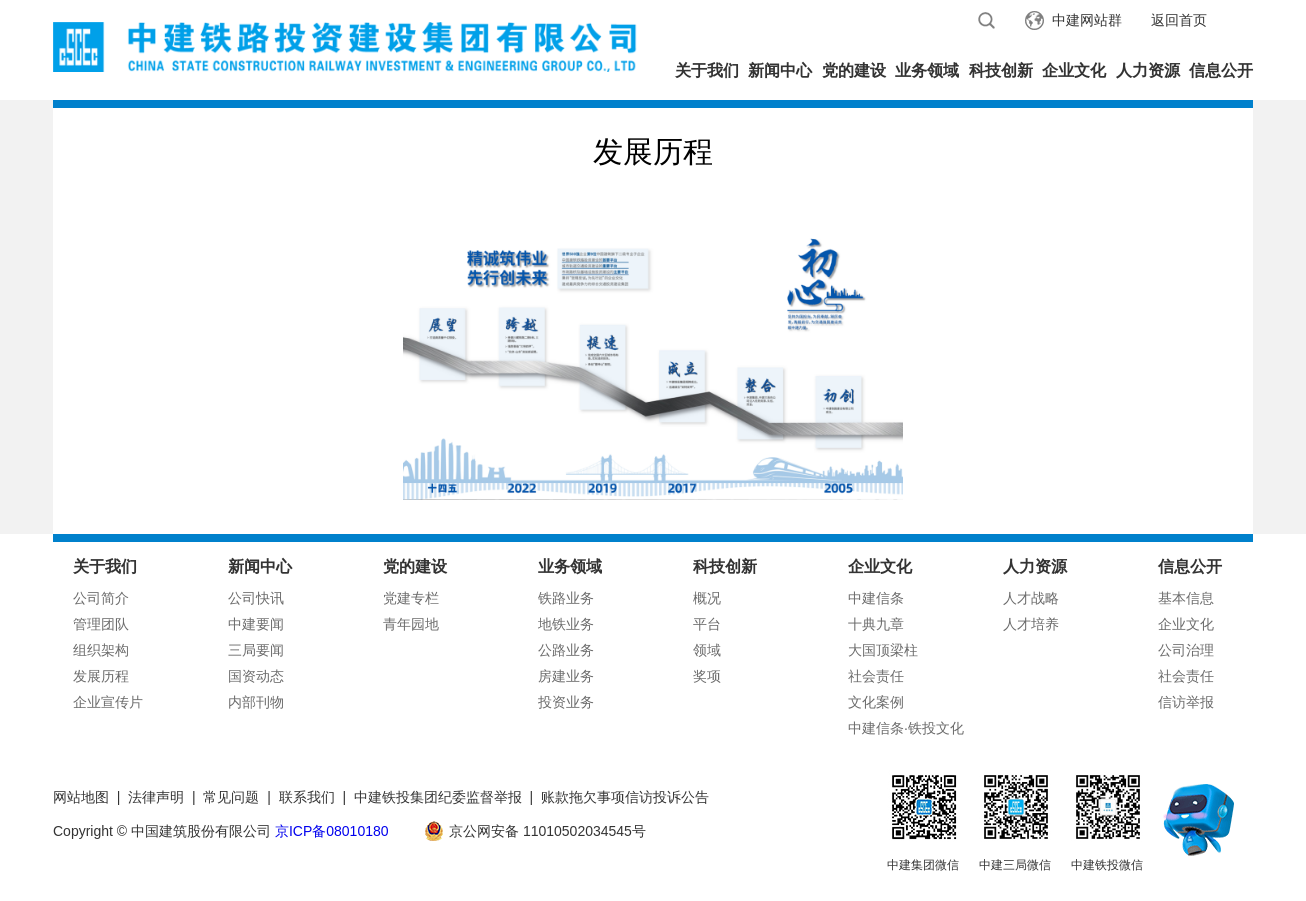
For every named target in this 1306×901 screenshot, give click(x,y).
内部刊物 (256, 702)
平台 (707, 624)
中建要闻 (256, 624)
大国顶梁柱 (883, 650)
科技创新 (1001, 70)
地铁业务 (566, 624)
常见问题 (231, 797)
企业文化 (1074, 70)
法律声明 (156, 797)
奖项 (707, 676)
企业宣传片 (108, 702)
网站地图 (81, 797)
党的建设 (854, 70)
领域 (707, 650)
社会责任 (876, 676)
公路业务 (566, 650)
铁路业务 (566, 598)
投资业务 (566, 702)
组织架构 (101, 650)
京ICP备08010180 (332, 831)
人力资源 (1148, 70)
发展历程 (101, 676)
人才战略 (1031, 598)
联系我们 (307, 797)
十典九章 (876, 624)
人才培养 (1031, 624)
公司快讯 (256, 598)
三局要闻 (256, 650)
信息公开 (1221, 70)
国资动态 (256, 676)
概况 (707, 598)
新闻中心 (780, 70)
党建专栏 (411, 598)
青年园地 (411, 624)
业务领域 (927, 70)
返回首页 (1179, 20)
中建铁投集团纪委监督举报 (438, 797)
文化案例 (876, 702)
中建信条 (876, 598)
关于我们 (707, 70)
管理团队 (101, 624)
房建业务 (566, 676)
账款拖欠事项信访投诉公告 (625, 797)
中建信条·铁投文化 (906, 728)
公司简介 (101, 598)
